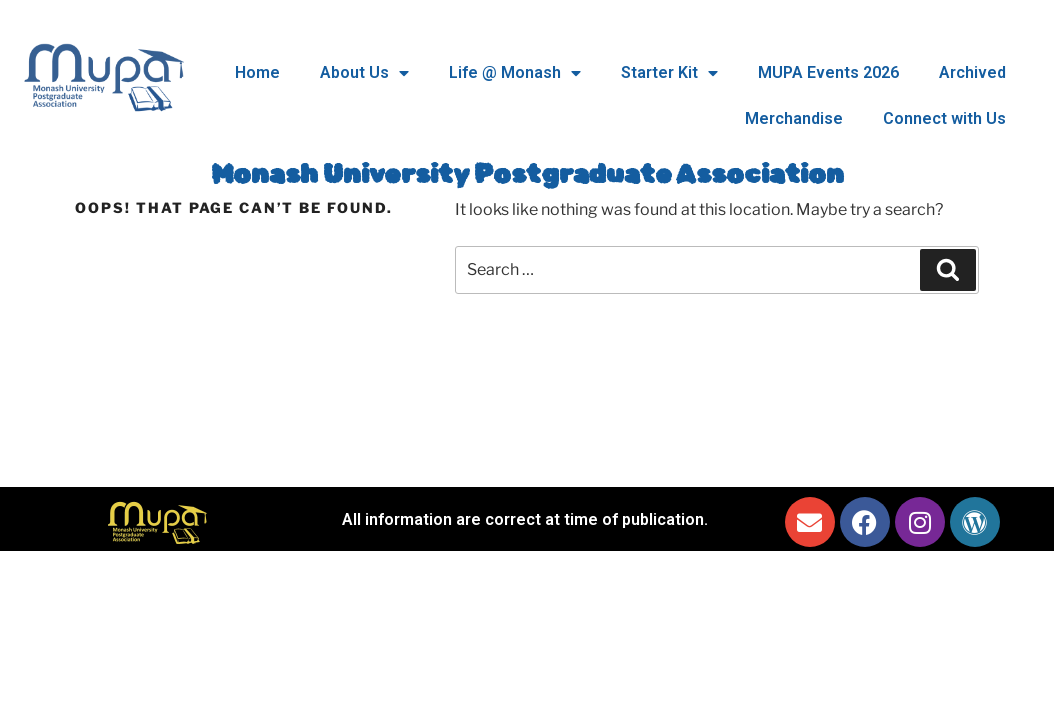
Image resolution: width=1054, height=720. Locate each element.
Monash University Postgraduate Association (527, 174)
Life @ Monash (515, 73)
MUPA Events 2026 (828, 72)
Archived (972, 72)
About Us (364, 73)
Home (257, 72)
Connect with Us (944, 118)
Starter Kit (669, 73)
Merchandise (794, 118)
